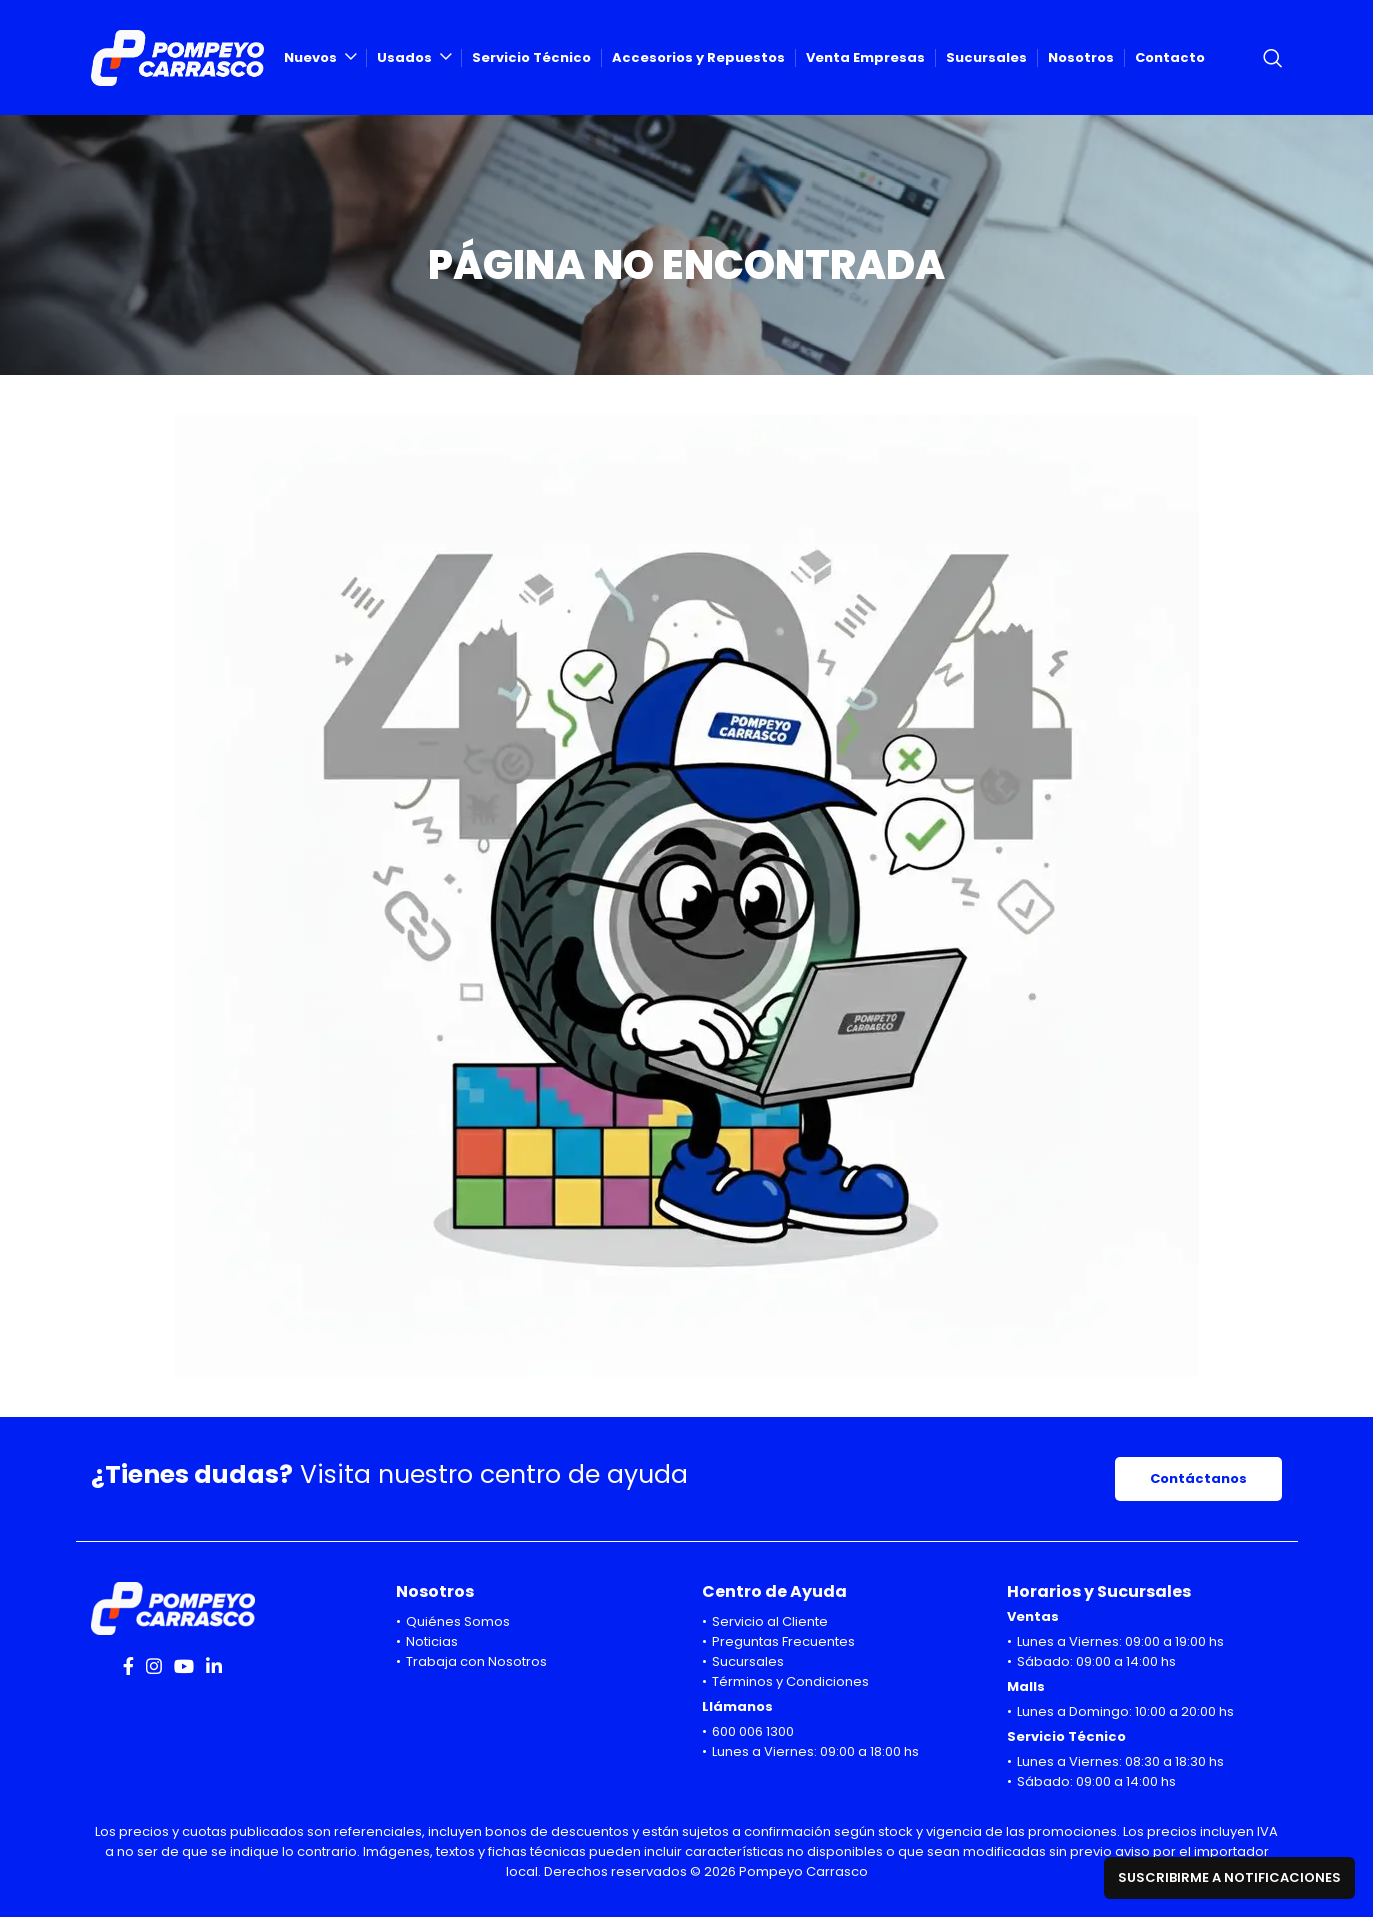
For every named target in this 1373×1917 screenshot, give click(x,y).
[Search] (1273, 58)
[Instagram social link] (154, 1666)
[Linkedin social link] (214, 1666)
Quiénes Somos (458, 1621)
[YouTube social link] (184, 1666)
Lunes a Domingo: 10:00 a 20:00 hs (1125, 1711)
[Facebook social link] (128, 1666)
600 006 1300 (753, 1731)
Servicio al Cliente (770, 1621)
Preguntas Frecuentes (783, 1641)
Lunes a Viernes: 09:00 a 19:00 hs (1120, 1641)
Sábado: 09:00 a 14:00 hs (1096, 1661)
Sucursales (748, 1661)
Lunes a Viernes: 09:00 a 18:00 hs (815, 1751)
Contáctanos (1198, 1478)
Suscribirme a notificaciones (1229, 1877)
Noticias (432, 1641)
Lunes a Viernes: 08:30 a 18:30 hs (1120, 1761)
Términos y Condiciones (790, 1681)
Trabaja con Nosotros (476, 1661)
